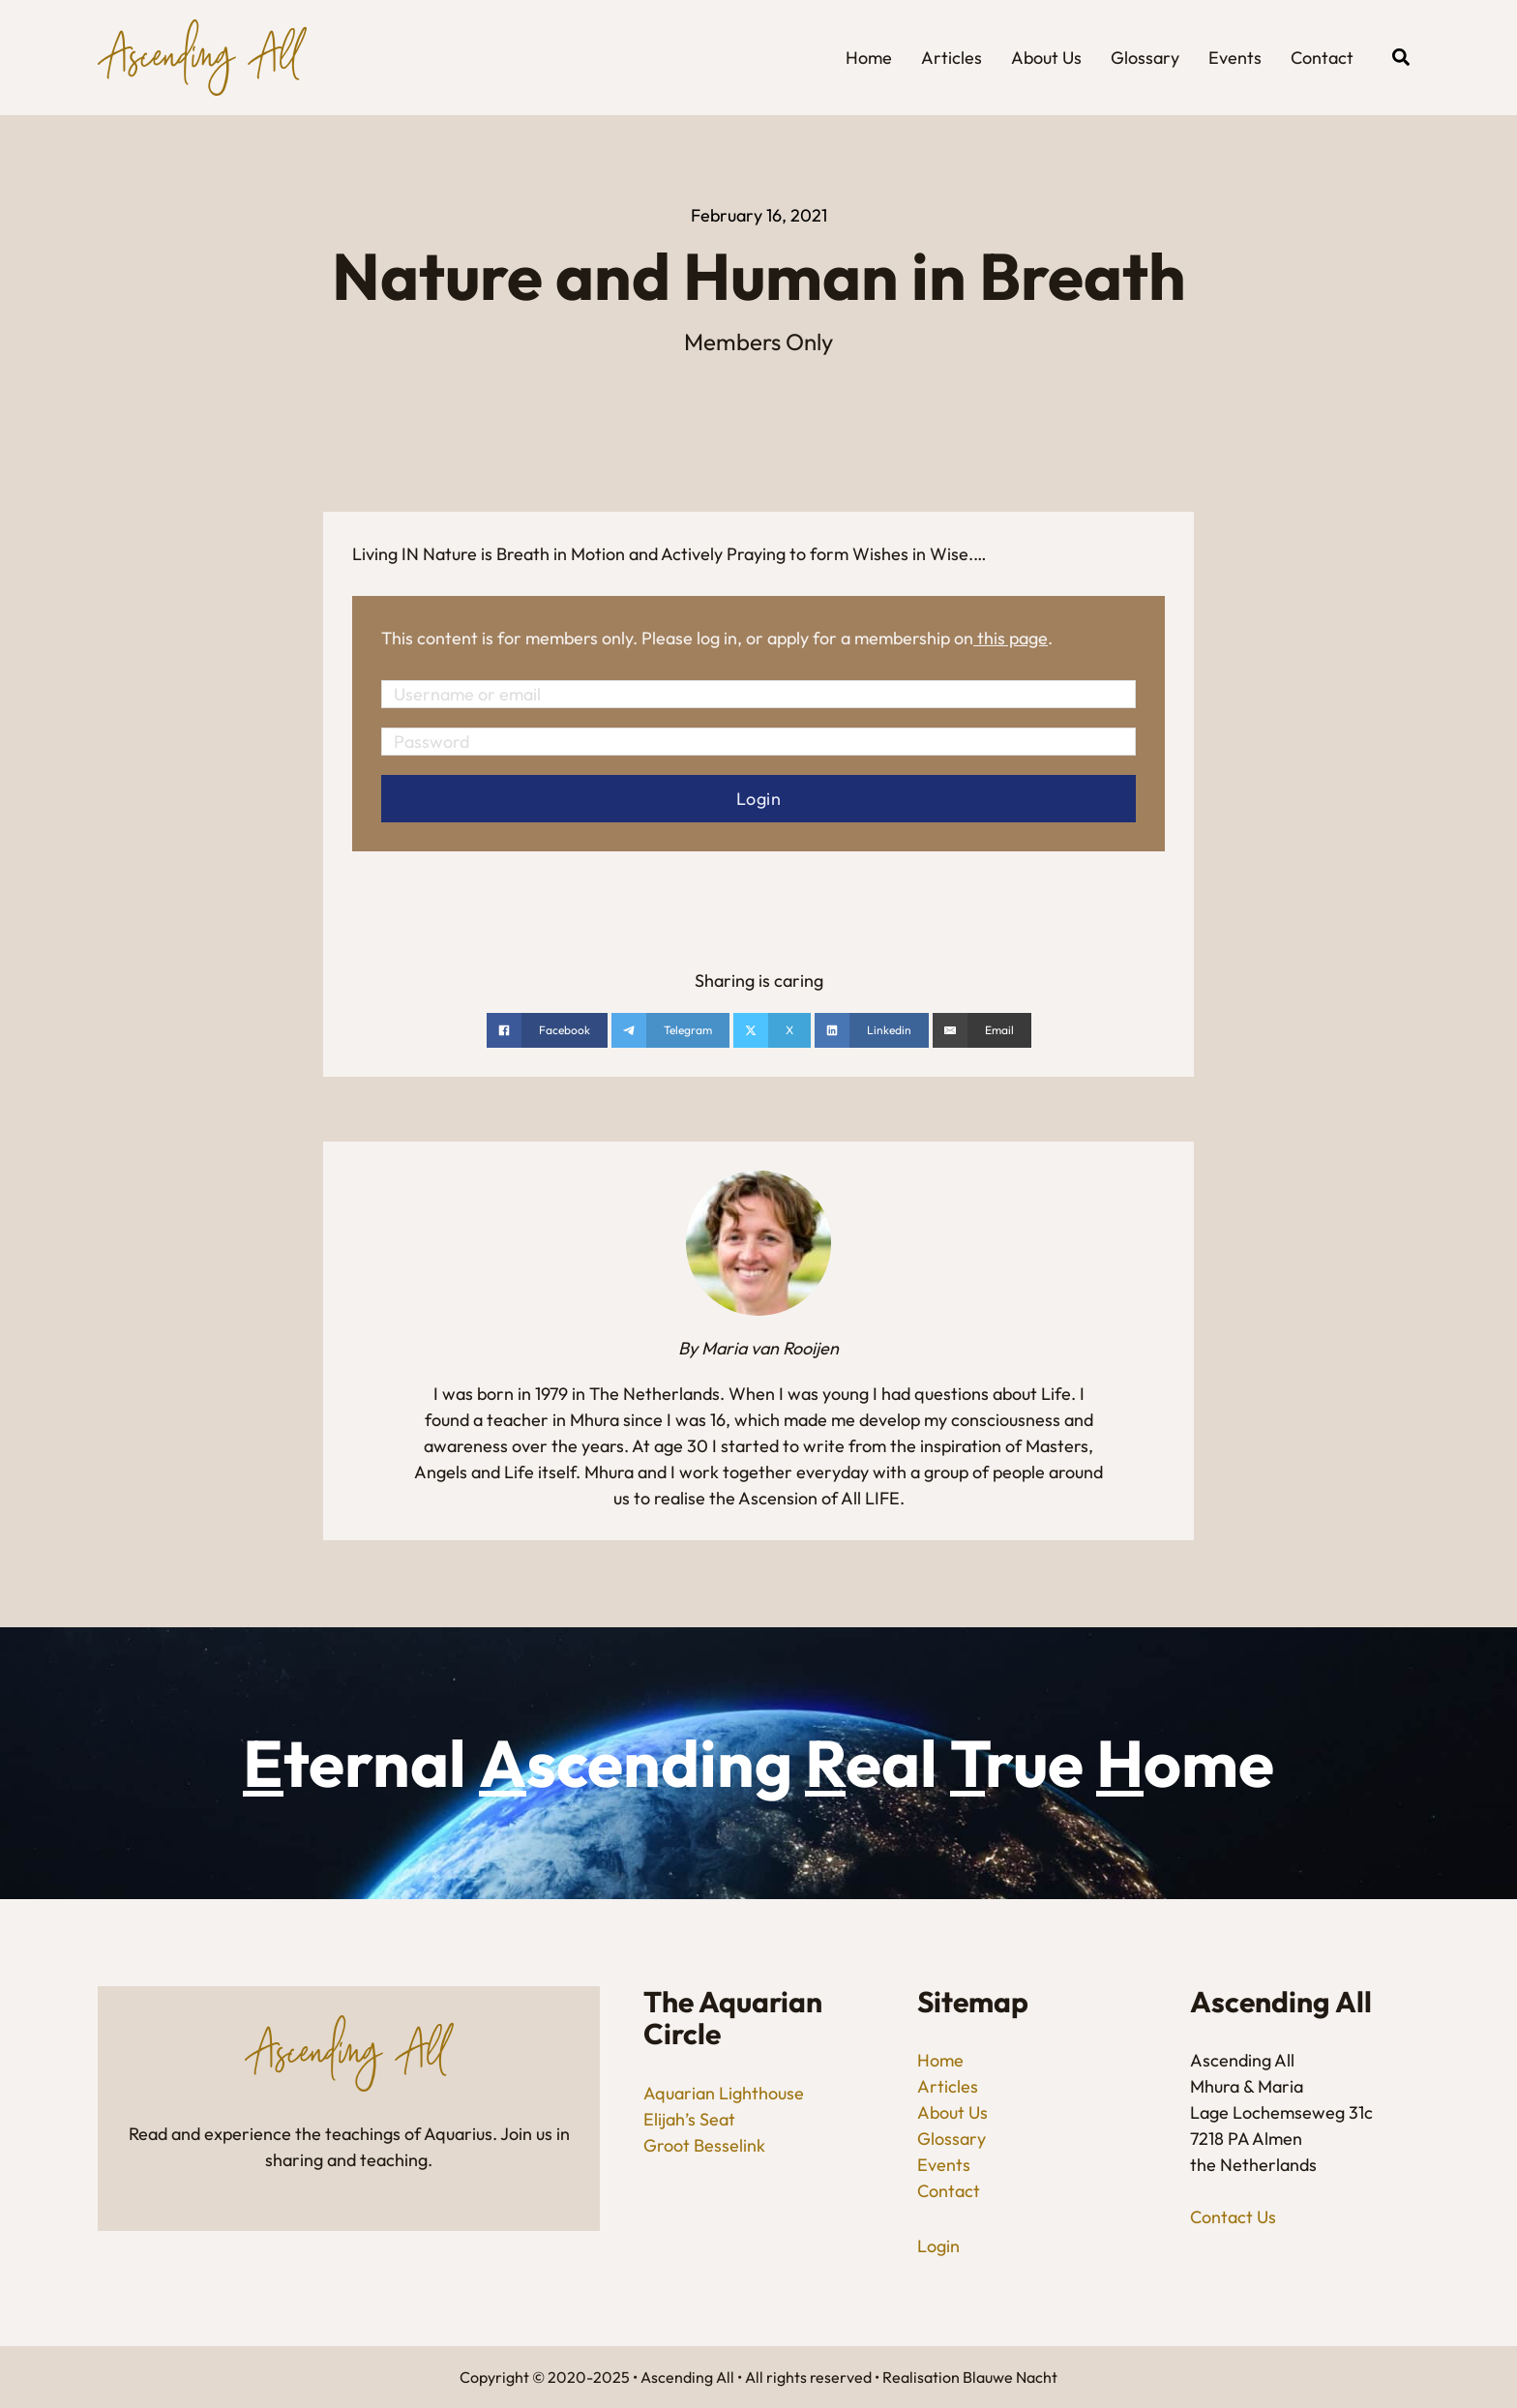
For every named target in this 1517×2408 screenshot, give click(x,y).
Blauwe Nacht (1010, 2377)
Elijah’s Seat (689, 2119)
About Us (1046, 57)
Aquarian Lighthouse (723, 2093)
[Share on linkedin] (872, 1030)
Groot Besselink (704, 2145)
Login (938, 2246)
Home (869, 57)
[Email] (982, 1030)
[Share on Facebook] (547, 1030)
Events (1235, 57)
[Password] (758, 742)
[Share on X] (772, 1030)
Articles (951, 57)
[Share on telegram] (670, 1030)
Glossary (1145, 57)
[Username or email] (758, 694)
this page (1012, 638)
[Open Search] (1401, 57)
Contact (1322, 57)
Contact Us (1233, 2217)
